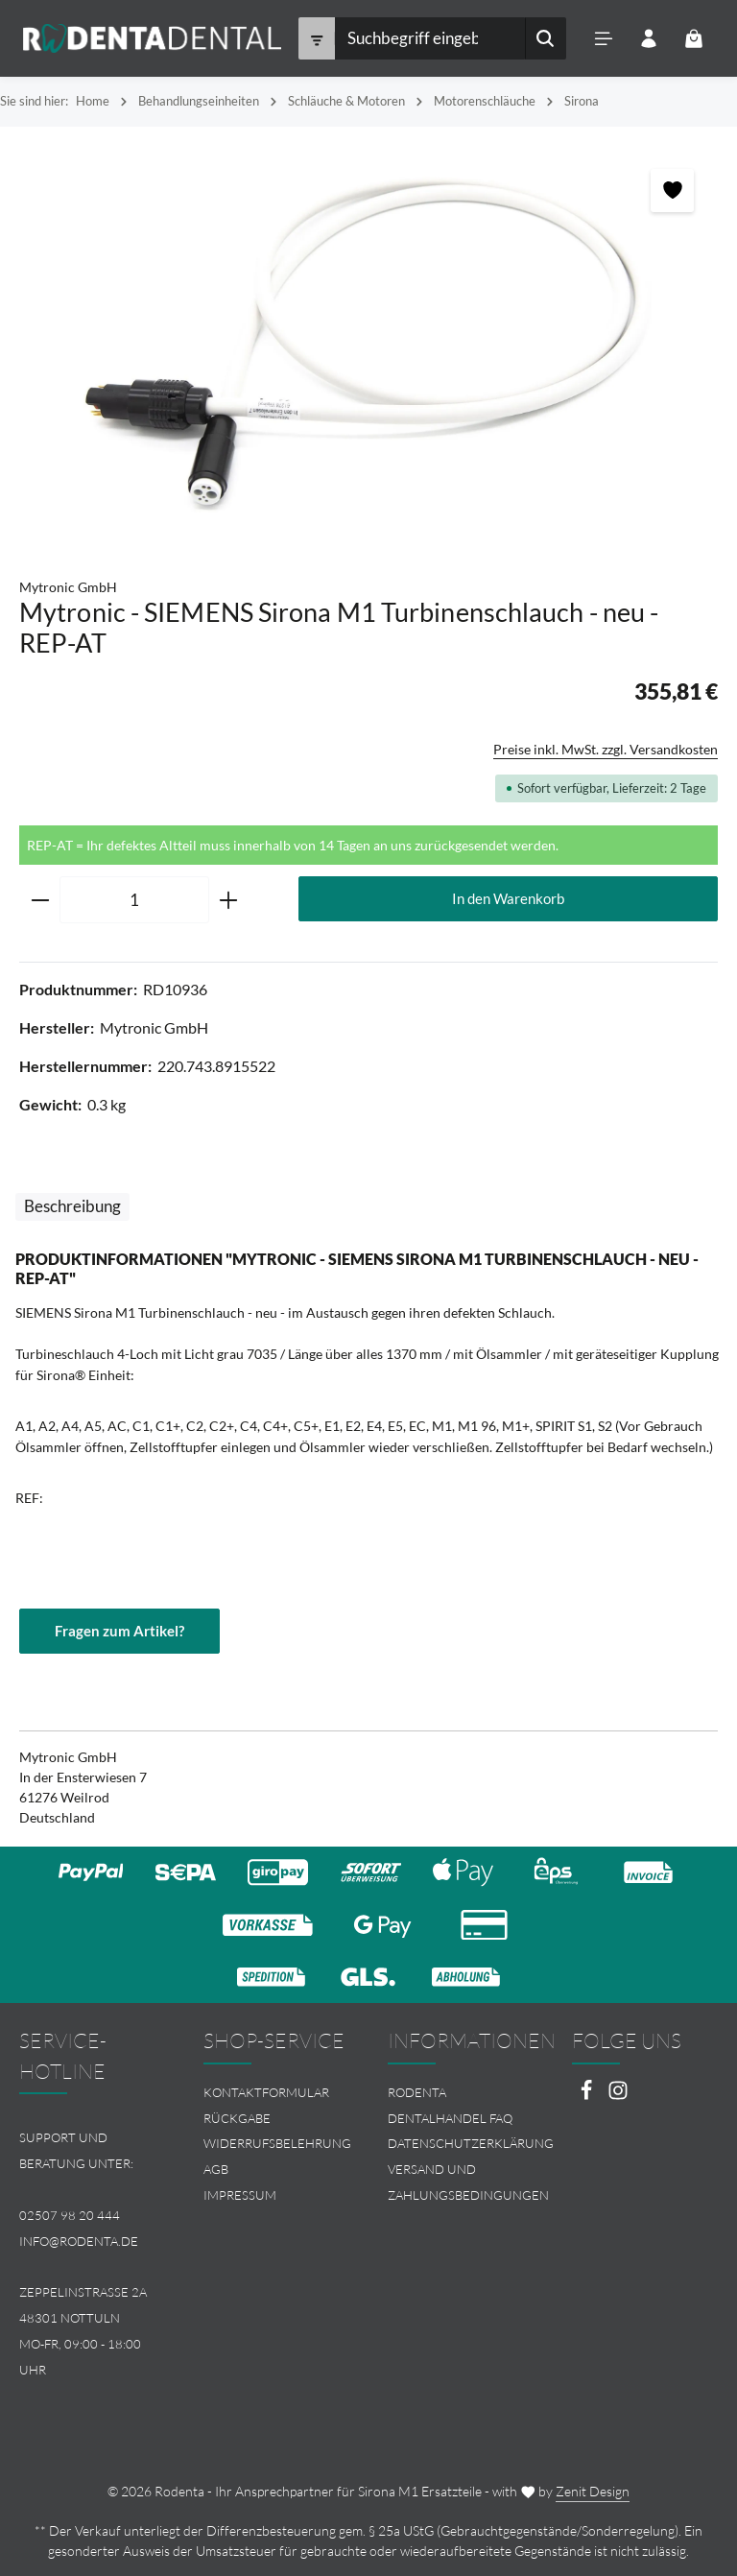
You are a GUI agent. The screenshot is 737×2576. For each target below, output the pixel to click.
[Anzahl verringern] (39, 900)
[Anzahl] (134, 900)
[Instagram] (618, 2095)
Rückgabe (237, 2118)
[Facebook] (588, 2095)
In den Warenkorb (508, 898)
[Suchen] (544, 38)
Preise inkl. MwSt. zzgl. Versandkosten (605, 749)
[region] (368, 342)
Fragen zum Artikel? (119, 1630)
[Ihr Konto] (648, 39)
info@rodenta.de (78, 2241)
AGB (215, 2169)
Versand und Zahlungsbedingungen (468, 2182)
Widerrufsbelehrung (277, 2144)
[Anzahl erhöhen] (229, 900)
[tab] (72, 1207)
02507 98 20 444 (69, 2215)
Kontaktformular (266, 2092)
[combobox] (429, 38)
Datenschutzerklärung (471, 2144)
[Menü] (603, 39)
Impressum (239, 2195)
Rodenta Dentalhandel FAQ (450, 2105)
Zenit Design (593, 2491)
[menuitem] (276, 2093)
